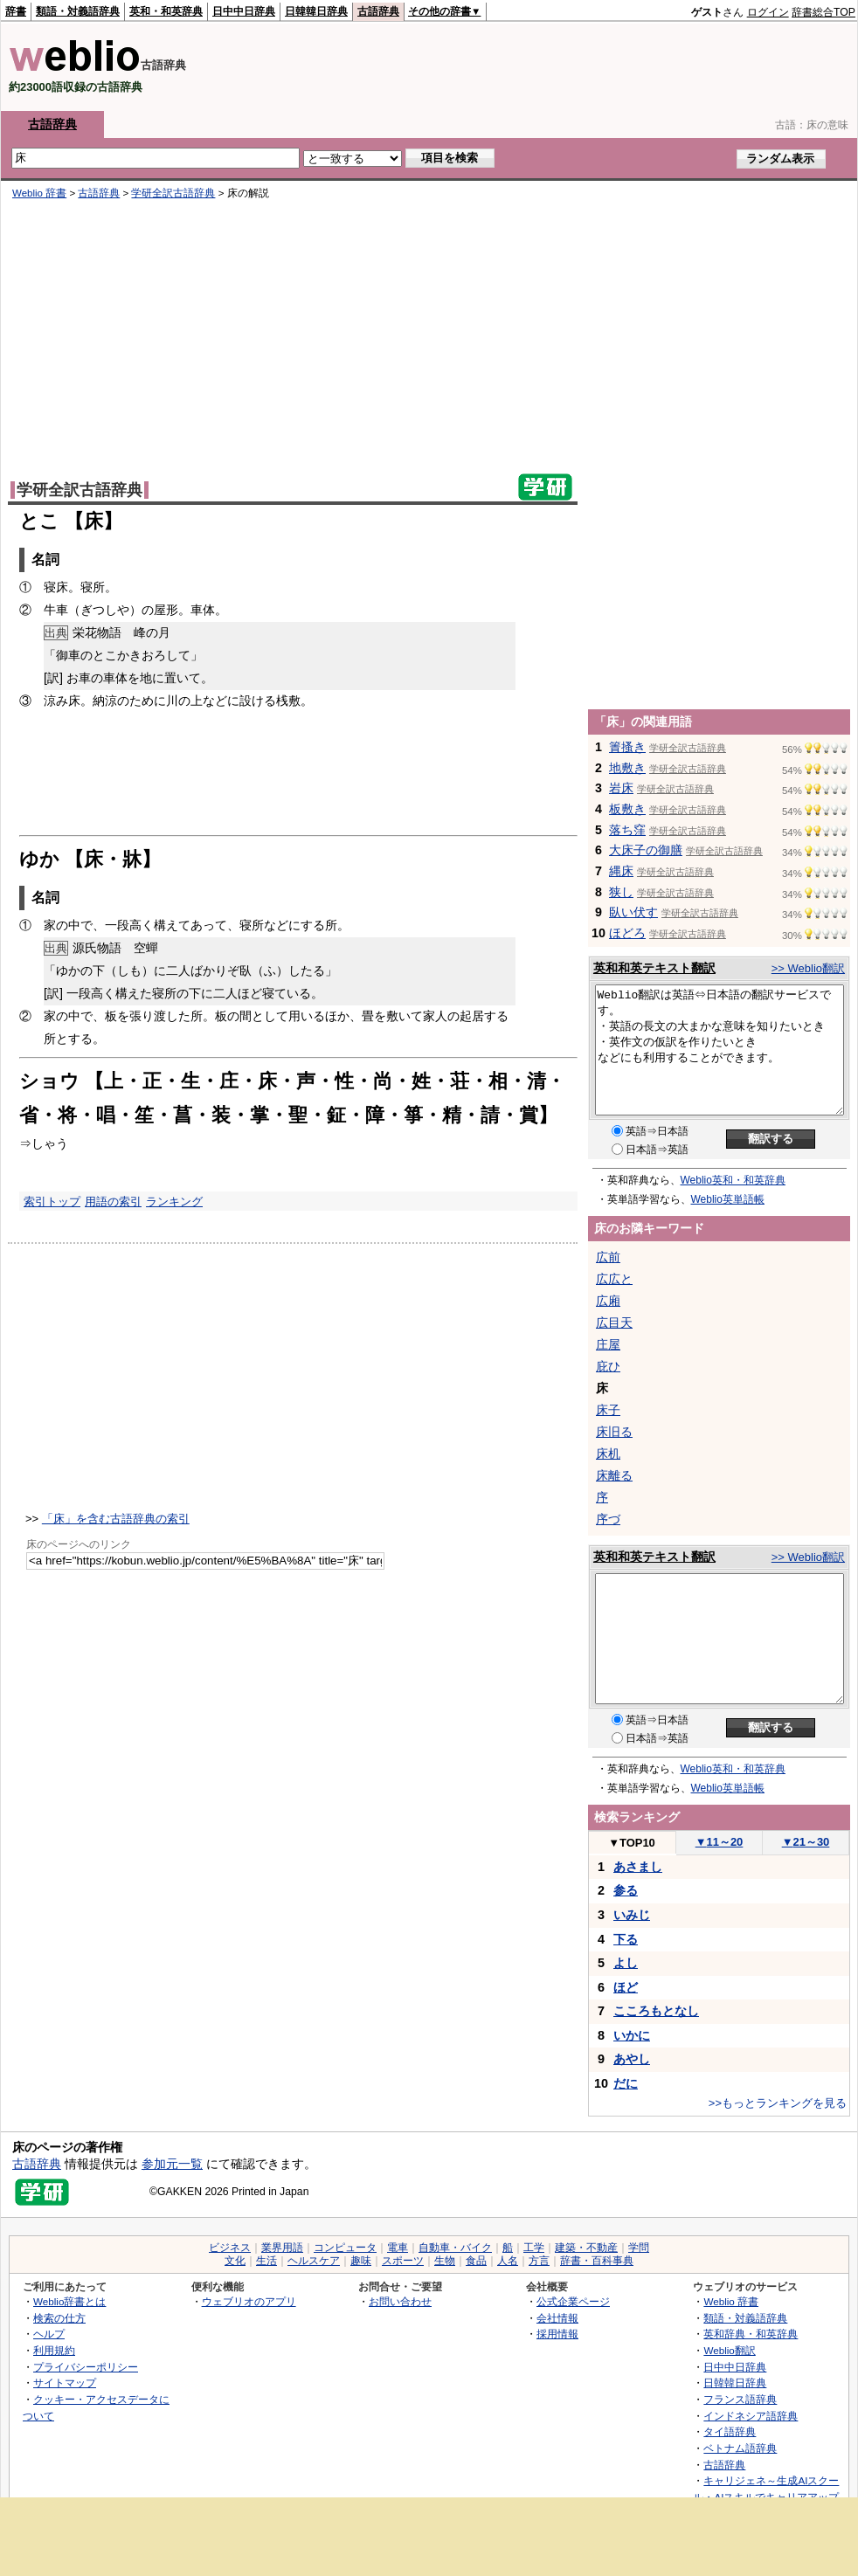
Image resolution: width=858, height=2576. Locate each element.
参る (625, 1890)
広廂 (608, 1301)
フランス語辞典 (740, 2399)
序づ (608, 1519)
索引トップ (52, 1201)
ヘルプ (49, 2333)
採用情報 (557, 2333)
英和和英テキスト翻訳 (654, 968)
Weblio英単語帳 (728, 1199)
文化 (235, 2260)
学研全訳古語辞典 (173, 193)
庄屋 (608, 1344)
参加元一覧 (172, 2164)
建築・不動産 (586, 2247)
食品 (476, 2260)
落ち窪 (627, 830)
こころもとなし (656, 2011)
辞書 (15, 11)
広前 (608, 1257)
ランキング (174, 1201)
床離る (614, 1475)
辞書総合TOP (823, 12)
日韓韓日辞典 (316, 11)
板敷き (627, 809)
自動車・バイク (455, 2247)
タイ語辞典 (729, 2431)
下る (625, 1939)
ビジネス (230, 2247)
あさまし (637, 1867)
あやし (631, 2059)
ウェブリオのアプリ (249, 2301)
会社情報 (557, 2318)
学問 (638, 2247)
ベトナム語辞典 (740, 2448)
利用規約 (54, 2350)
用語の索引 (113, 1201)
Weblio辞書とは (69, 2301)
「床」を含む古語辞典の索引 (116, 1518)
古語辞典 (378, 11)
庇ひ (608, 1366)
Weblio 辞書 (39, 193)
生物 (444, 2260)
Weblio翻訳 (729, 2350)
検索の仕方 (59, 2318)
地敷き (627, 768)
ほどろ (627, 933)
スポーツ (403, 2260)
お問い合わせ (400, 2301)
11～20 (719, 1841)
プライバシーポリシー (85, 2366)
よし (625, 1963)
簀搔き (627, 747)
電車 (397, 2247)
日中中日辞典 (243, 11)
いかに (631, 2035)
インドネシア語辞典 (750, 2415)
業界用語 (282, 2247)
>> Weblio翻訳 (808, 968)
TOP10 (631, 1842)
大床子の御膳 (645, 850)
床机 (608, 1454)
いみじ (631, 1915)
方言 (539, 2260)
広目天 (614, 1322)
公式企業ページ (573, 2301)
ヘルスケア (313, 2260)
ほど (625, 1987)
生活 (266, 2260)
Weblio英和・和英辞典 (733, 1180)
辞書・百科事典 (596, 2260)
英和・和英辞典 (166, 11)
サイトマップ (64, 2382)
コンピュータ (345, 2247)
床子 (608, 1410)
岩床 (621, 788)
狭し (621, 892)
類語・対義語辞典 (78, 11)
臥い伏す (633, 912)
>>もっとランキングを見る (778, 2103)
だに (625, 2083)
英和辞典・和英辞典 (750, 2333)
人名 (507, 2260)
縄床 (621, 871)
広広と (614, 1279)
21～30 (806, 1841)
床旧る (614, 1432)
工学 (533, 2247)
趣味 (360, 2260)
